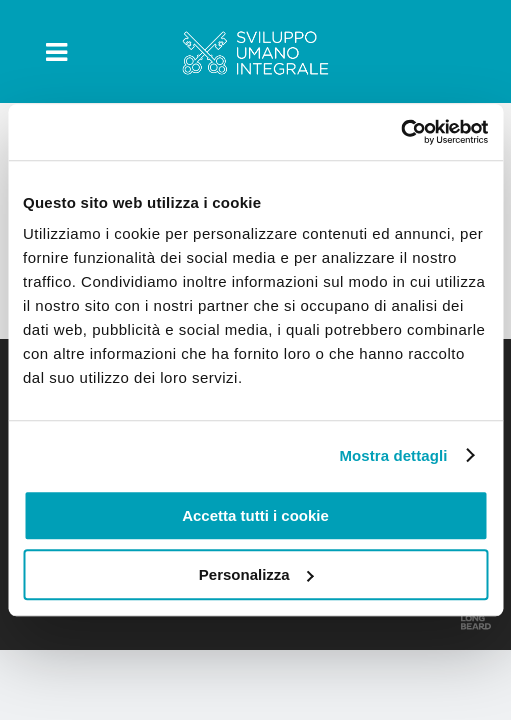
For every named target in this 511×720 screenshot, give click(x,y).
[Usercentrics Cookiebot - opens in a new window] (400, 132)
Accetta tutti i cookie (255, 515)
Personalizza (256, 574)
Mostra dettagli (393, 455)
